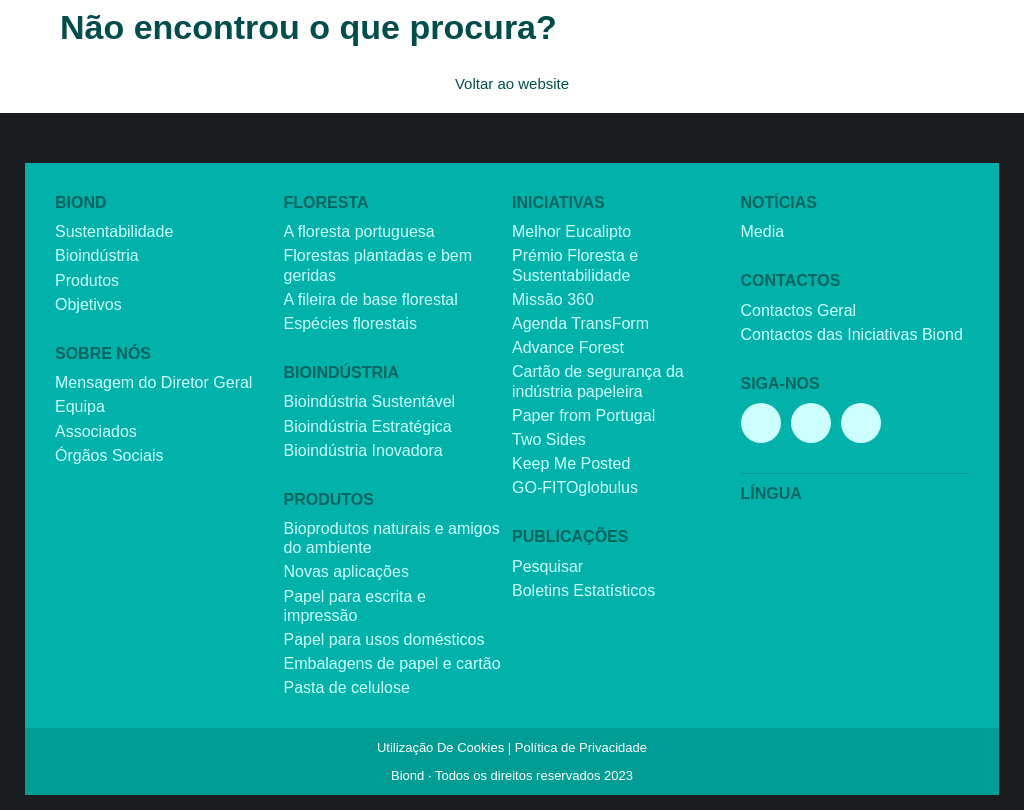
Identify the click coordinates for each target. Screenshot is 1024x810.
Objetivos (88, 304)
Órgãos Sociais (109, 455)
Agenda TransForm (580, 323)
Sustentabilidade (114, 231)
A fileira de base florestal (371, 299)
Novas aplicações (346, 571)
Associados (96, 431)
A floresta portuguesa (359, 231)
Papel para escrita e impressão (355, 606)
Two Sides (549, 439)
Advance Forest (568, 347)
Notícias (779, 202)
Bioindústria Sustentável (370, 401)
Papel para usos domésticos (384, 639)
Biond (81, 202)
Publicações (570, 536)
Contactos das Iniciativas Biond (852, 334)
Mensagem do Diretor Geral (153, 382)
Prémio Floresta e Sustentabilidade (575, 265)
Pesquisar (547, 566)
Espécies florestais (350, 323)
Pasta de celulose (347, 687)
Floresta (326, 202)
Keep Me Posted (571, 463)
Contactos (791, 280)
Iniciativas (558, 202)
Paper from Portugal (583, 415)
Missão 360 (553, 299)
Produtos (87, 280)
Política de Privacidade (581, 747)
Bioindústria (97, 255)
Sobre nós (103, 353)
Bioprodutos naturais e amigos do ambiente (392, 538)
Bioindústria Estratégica (368, 426)
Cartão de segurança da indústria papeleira (598, 381)
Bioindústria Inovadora (363, 450)
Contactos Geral (799, 310)
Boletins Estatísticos (583, 590)
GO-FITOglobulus (575, 487)
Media (763, 231)
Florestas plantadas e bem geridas (378, 265)
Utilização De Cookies (440, 747)
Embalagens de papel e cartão (392, 663)
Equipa (80, 406)
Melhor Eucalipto (571, 231)
